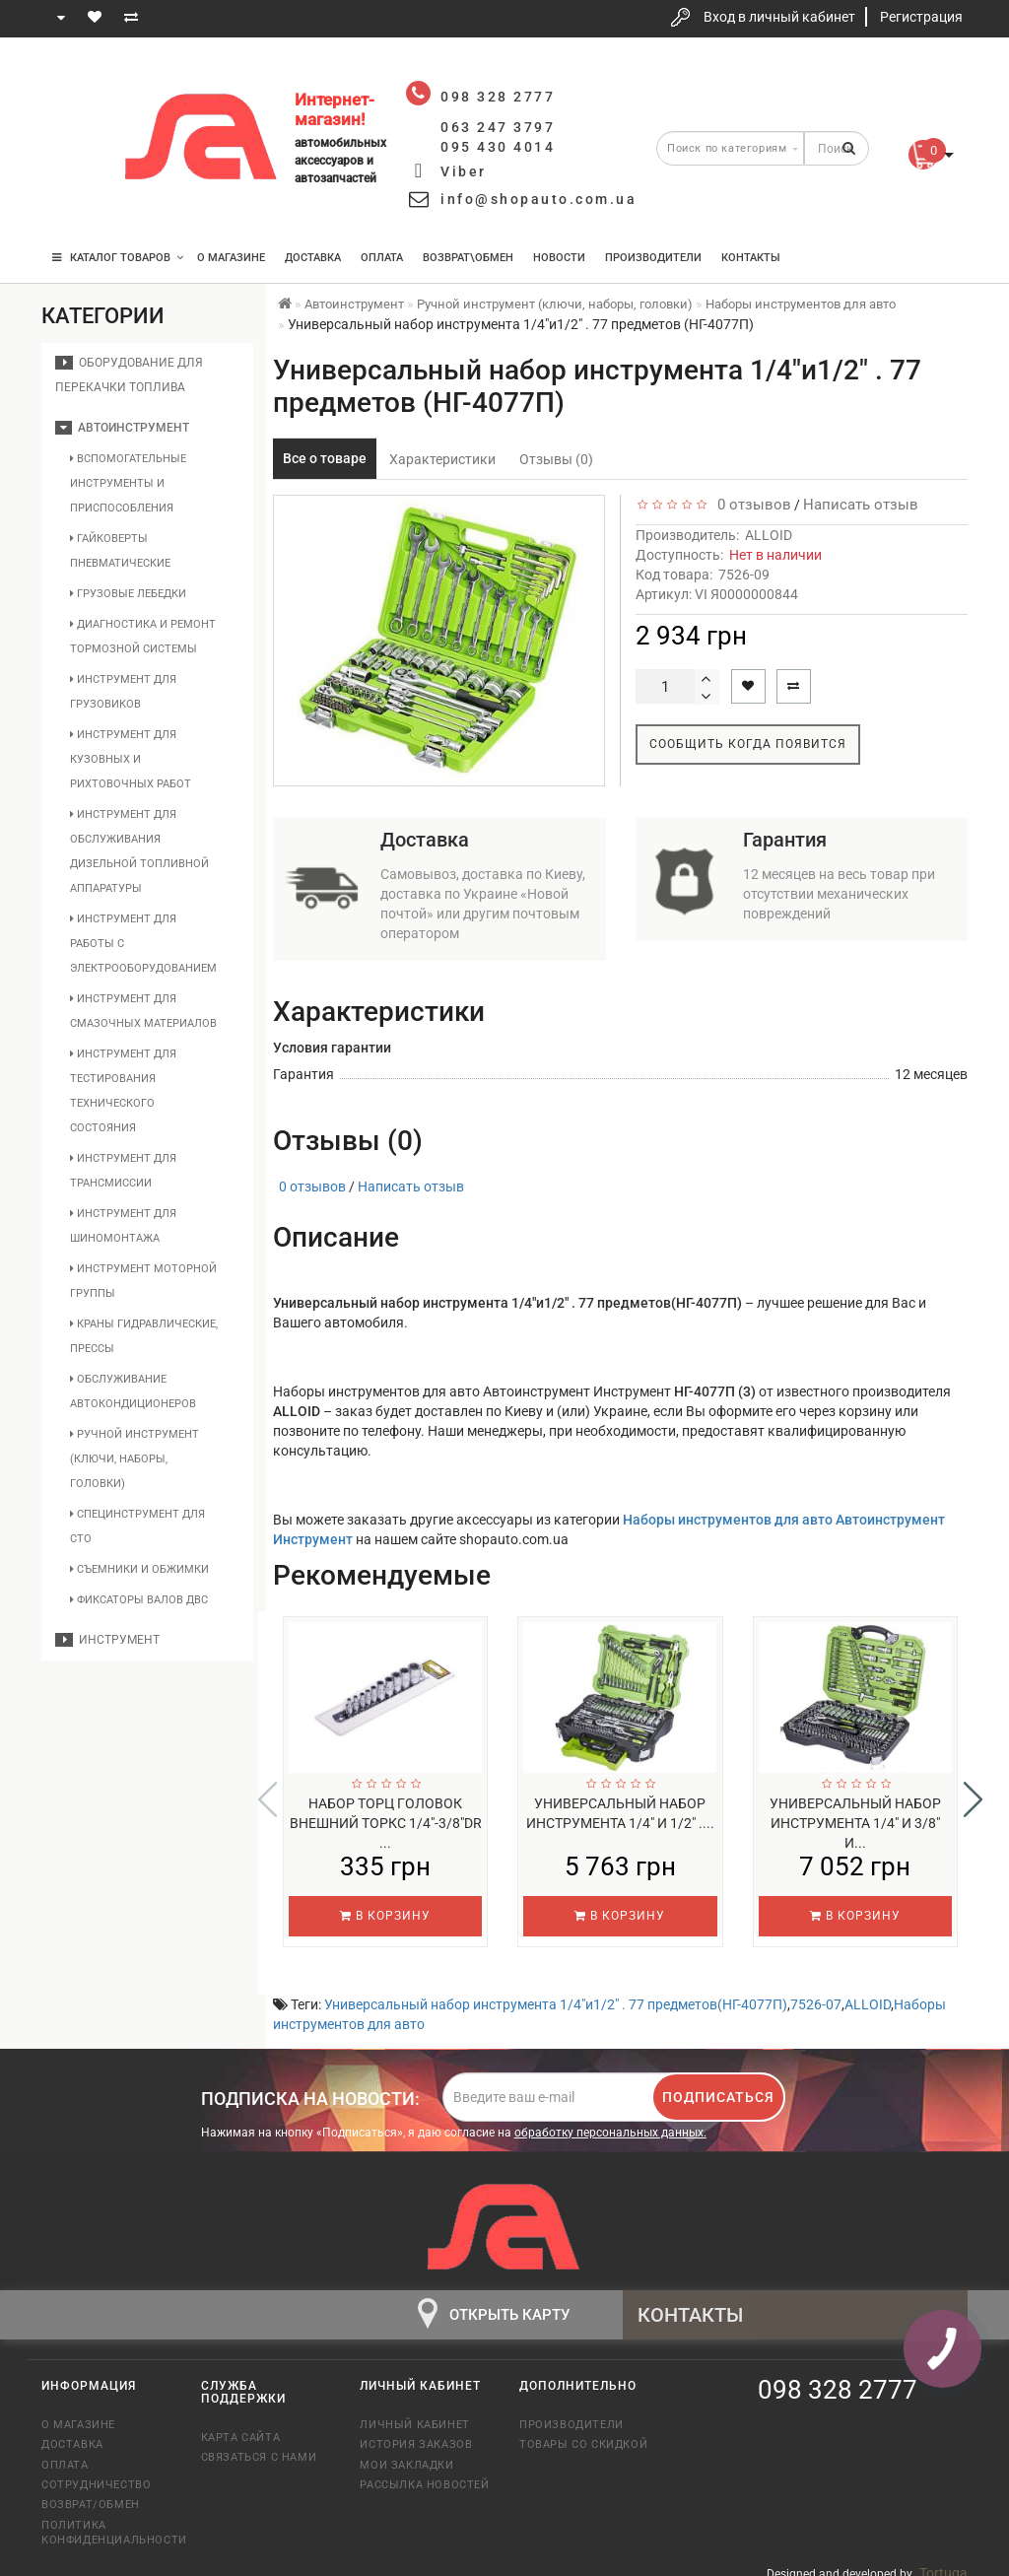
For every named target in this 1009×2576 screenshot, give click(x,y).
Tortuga (943, 2560)
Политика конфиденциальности (106, 2520)
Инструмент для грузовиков (123, 692)
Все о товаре (325, 458)
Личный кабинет (414, 2412)
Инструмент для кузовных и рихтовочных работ (130, 759)
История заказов (416, 2431)
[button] (973, 1793)
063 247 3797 (74, 140)
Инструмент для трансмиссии (123, 1170)
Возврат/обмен (90, 2491)
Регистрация (921, 17)
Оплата (382, 257)
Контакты (750, 257)
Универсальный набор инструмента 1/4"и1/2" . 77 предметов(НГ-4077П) (555, 1992)
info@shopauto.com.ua (538, 199)
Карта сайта (241, 2424)
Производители (653, 257)
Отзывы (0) (556, 459)
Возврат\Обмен (468, 257)
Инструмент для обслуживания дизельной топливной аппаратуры (139, 851)
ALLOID (768, 535)
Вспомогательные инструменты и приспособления (128, 483)
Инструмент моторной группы (143, 1281)
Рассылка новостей (424, 2472)
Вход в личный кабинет (779, 17)
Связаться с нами (259, 2444)
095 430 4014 (76, 199)
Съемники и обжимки (139, 1569)
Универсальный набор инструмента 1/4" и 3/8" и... (855, 1823)
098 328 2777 (74, 81)
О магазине (231, 257)
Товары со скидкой (583, 2431)
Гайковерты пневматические (120, 551)
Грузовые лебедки (128, 593)
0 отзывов (750, 504)
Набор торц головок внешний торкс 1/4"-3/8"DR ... (386, 1823)
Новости (559, 257)
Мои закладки (406, 2452)
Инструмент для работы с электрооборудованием (143, 944)
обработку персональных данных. (610, 2120)
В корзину (385, 1916)
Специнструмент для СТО (137, 1526)
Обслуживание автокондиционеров (133, 1391)
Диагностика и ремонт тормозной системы (143, 636)
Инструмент (107, 1640)
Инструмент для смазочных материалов (143, 1011)
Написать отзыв (860, 504)
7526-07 (815, 1992)
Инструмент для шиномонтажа (123, 1226)
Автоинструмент (122, 428)
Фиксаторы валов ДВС (139, 1599)
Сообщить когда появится (747, 744)
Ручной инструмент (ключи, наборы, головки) (134, 1459)
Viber (463, 171)
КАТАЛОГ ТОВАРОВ (117, 257)
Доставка (313, 257)
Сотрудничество (96, 2472)
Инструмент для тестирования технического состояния (123, 1091)
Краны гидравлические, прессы (144, 1336)
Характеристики (442, 459)
